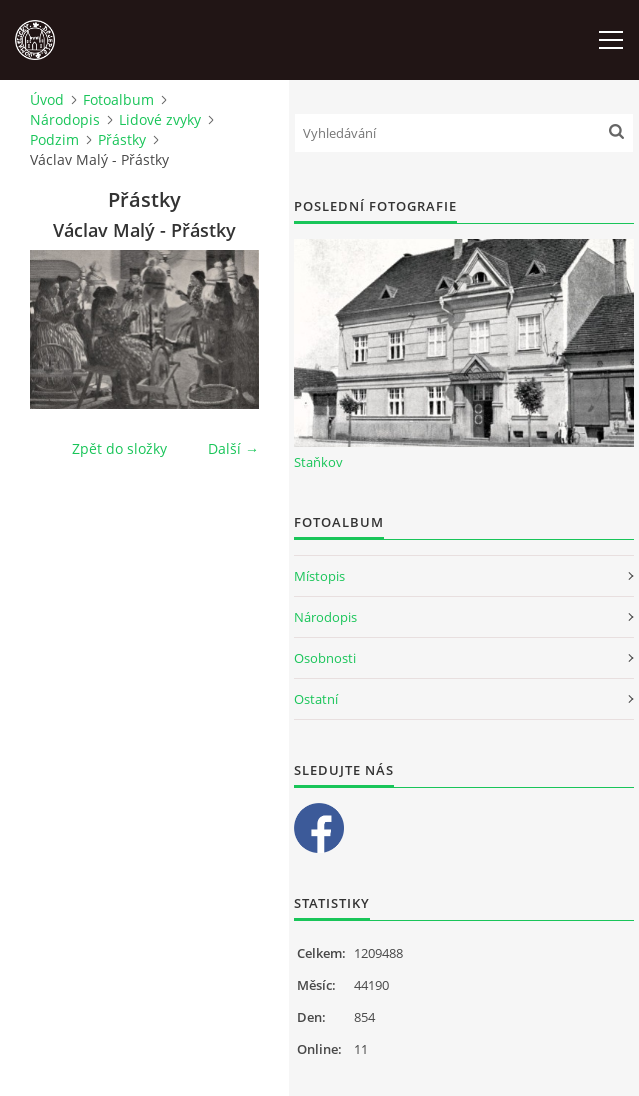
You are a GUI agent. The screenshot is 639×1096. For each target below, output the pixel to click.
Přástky (122, 139)
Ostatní (316, 699)
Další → (233, 448)
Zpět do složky (119, 448)
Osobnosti (325, 658)
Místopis (319, 576)
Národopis (65, 119)
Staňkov (318, 462)
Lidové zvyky (160, 119)
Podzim (54, 139)
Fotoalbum (118, 99)
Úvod (47, 99)
